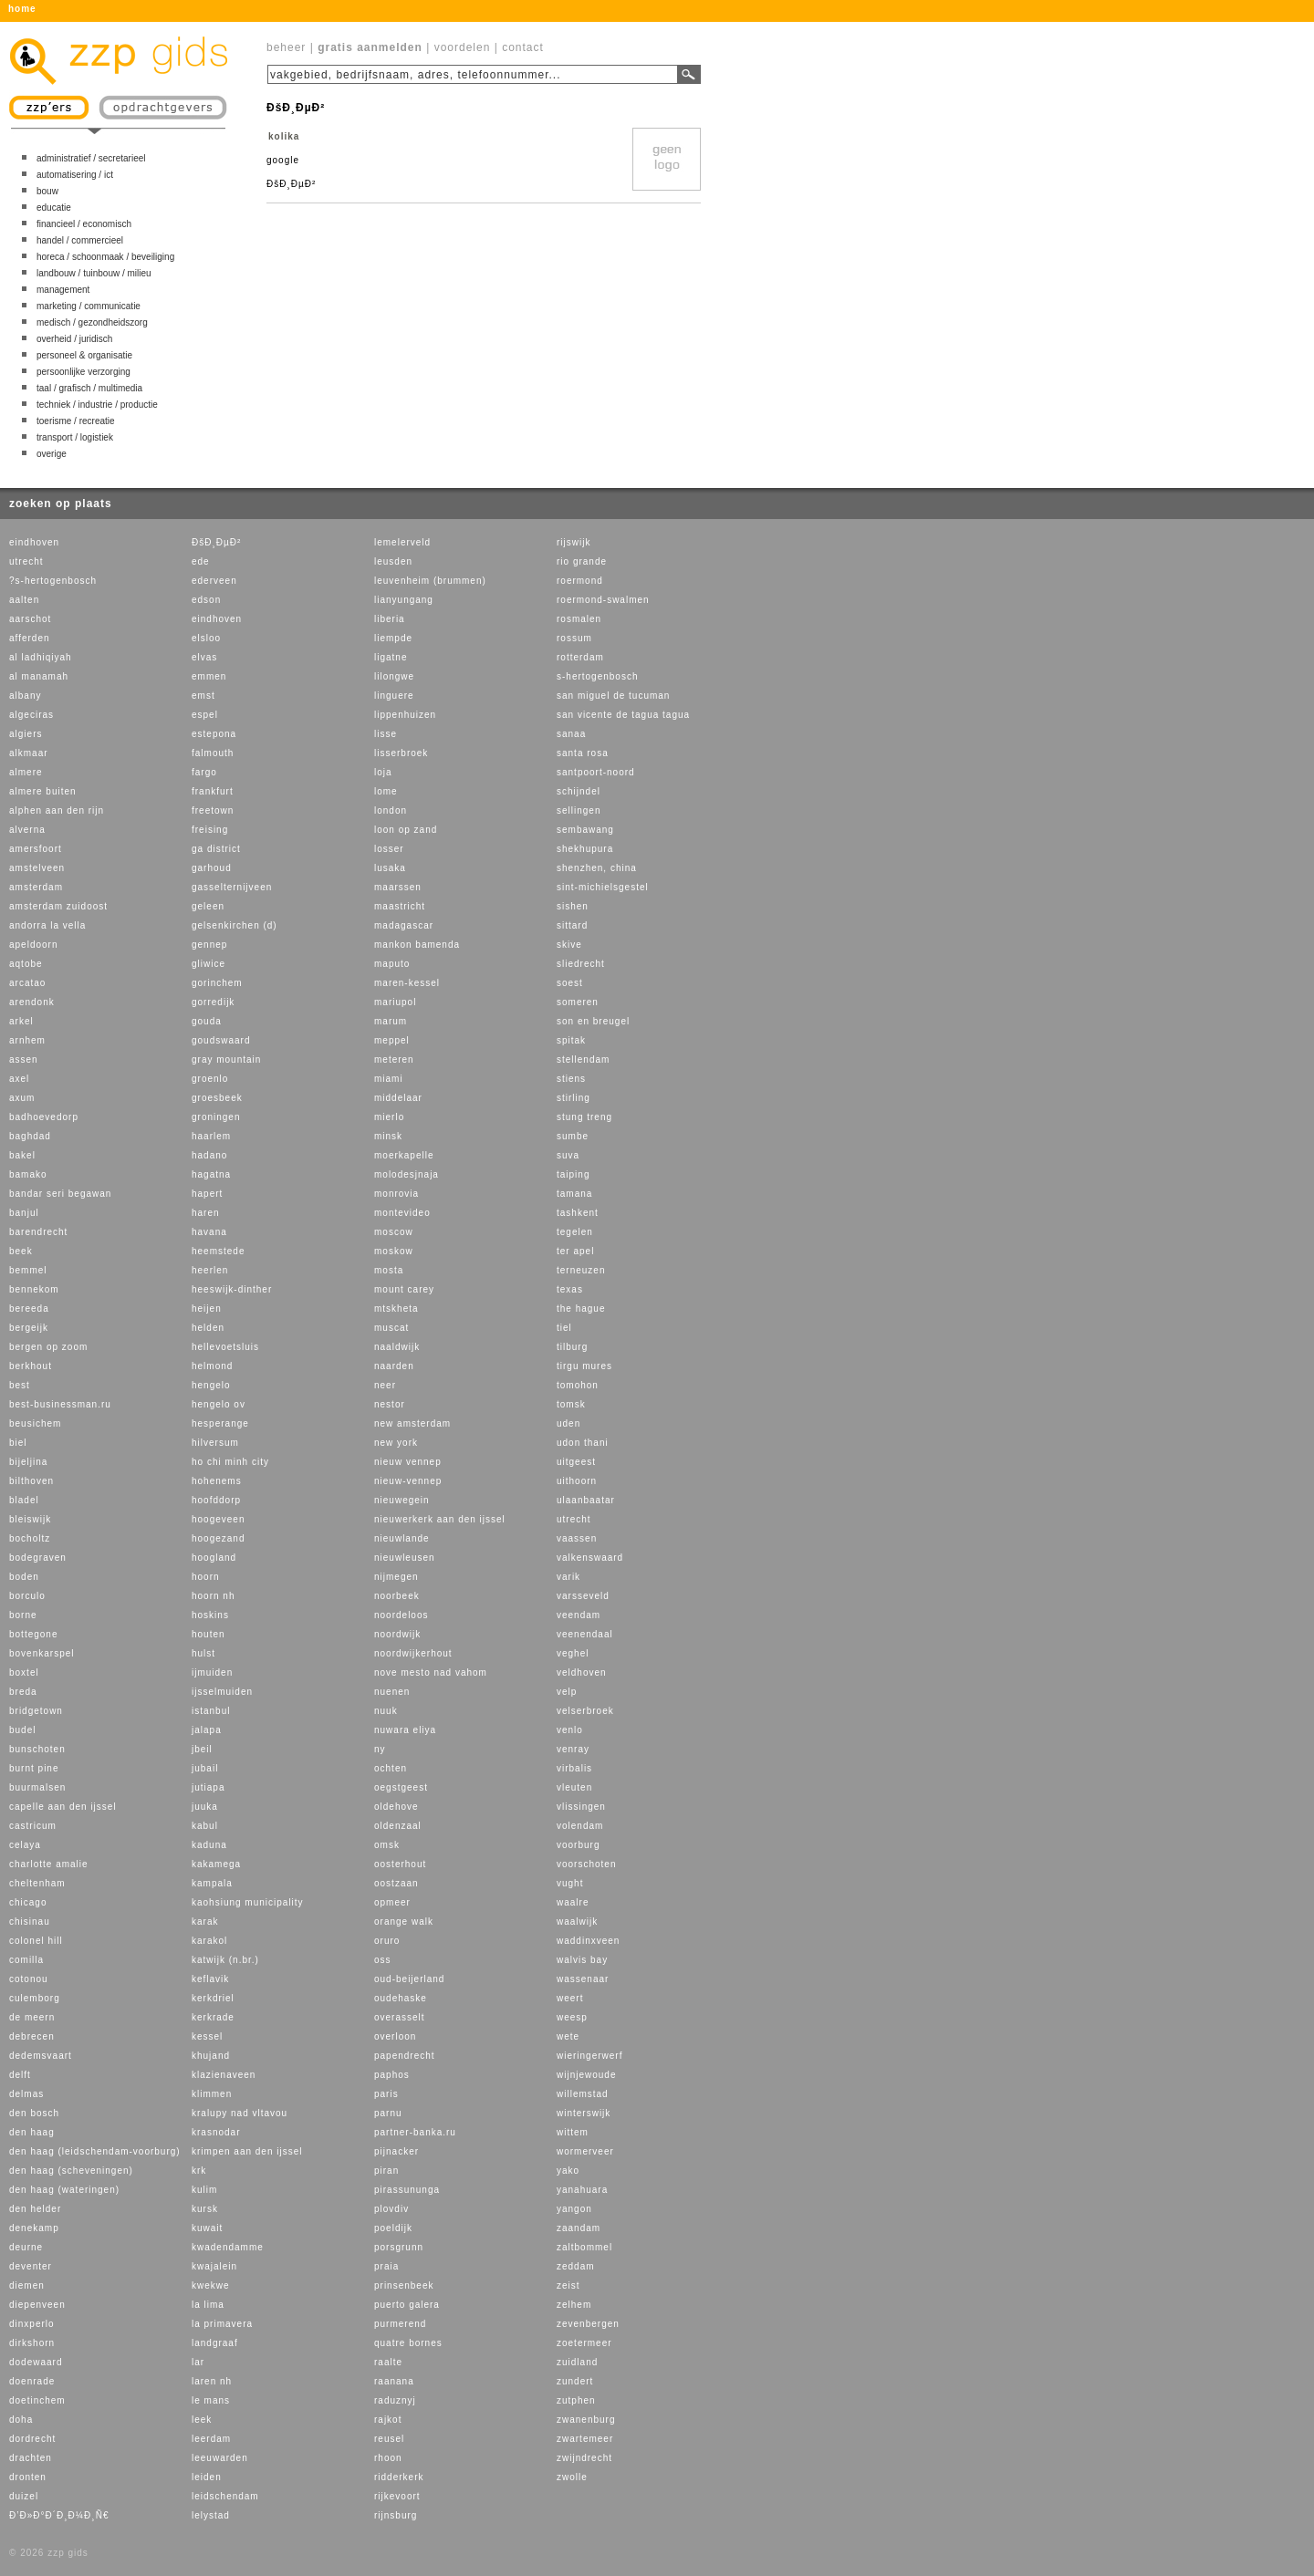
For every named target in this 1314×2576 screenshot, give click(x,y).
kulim (204, 2190)
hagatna (211, 1174)
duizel (23, 2496)
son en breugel (593, 1021)
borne (23, 1615)
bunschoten (37, 1749)
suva (568, 1155)
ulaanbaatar (586, 1500)
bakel (22, 1155)
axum (22, 1098)
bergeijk (28, 1328)
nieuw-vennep (408, 1481)
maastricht (399, 906)
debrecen (32, 2036)
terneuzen (581, 1270)
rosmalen (579, 619)
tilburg (572, 1347)
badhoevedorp (43, 1117)
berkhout (30, 1366)
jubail (205, 1768)
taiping (573, 1174)
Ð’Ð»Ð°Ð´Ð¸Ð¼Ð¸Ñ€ (59, 2515)
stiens (571, 1079)
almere (26, 772)
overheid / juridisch (74, 339)
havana (209, 1232)
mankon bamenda (417, 945)
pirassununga (407, 2190)
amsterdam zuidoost (58, 906)
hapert (207, 1194)
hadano (209, 1155)
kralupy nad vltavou (239, 2113)
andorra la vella (47, 925)
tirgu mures (584, 1366)
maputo (392, 964)
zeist (568, 2285)
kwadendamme (228, 2247)
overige (51, 454)
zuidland (577, 2362)
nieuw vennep (408, 1462)
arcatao (27, 983)
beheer (286, 47)
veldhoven (582, 1672)
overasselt (399, 2017)
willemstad (583, 2094)
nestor (389, 1404)
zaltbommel (584, 2247)
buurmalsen (37, 1787)
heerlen (210, 1270)
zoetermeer (584, 2343)
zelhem (574, 2305)
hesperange (220, 1423)
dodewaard (35, 2362)
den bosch (34, 2113)
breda (23, 1692)
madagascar (403, 925)
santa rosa (583, 753)
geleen (208, 906)
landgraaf (215, 2343)
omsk (387, 1845)
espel (205, 715)
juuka (205, 1807)
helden (208, 1328)
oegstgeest (401, 1787)
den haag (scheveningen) (71, 2171)
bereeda (29, 1309)
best (19, 1385)
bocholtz (29, 1538)
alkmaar (28, 753)
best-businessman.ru (60, 1404)
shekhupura (585, 849)
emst (203, 696)
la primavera (222, 2324)
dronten (28, 2477)
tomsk (571, 1404)
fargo (204, 772)
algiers (25, 734)
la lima (208, 2305)
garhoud (212, 868)
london (390, 810)
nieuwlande (402, 1538)
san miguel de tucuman (613, 696)
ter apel (575, 1251)
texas (570, 1289)
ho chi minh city (230, 1462)
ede (201, 561)
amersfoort (35, 849)
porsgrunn (398, 2247)
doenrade (32, 2381)
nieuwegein (402, 1500)
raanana (394, 2381)
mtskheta (396, 1309)
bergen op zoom (48, 1347)
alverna (27, 830)
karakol (209, 1941)
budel (22, 1730)
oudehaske (400, 1998)
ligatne (390, 657)
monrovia (396, 1194)
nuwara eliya (405, 1730)
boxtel (24, 1672)
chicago (28, 1902)
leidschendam (225, 2496)
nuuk (386, 1711)
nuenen (392, 1692)
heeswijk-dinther (232, 1289)
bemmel (28, 1270)
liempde (393, 638)
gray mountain (226, 1059)
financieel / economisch (83, 224)
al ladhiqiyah (40, 657)
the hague (581, 1309)
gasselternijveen (232, 887)
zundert (575, 2381)
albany (25, 696)
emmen (209, 676)
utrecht (26, 561)
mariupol (395, 1002)
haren (206, 1213)
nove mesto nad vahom (430, 1672)
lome (386, 791)
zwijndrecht (584, 2458)
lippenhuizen (405, 715)
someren (578, 1002)
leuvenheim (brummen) (430, 581)
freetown (213, 810)
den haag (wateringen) (64, 2190)
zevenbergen (588, 2324)
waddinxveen (588, 1941)
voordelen (462, 47)
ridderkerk (398, 2477)
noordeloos (401, 1615)
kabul (205, 1826)
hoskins (210, 1615)
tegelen (575, 1232)
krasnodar (216, 2132)
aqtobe (26, 964)
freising (210, 830)
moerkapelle (403, 1155)
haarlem (211, 1136)
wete (568, 2036)
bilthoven (31, 1481)
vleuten (574, 1787)
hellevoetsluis (225, 1347)
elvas (204, 657)
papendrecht (404, 2056)
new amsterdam (412, 1423)
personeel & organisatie (84, 355)
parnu (388, 2113)
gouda (207, 1021)
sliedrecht (581, 964)
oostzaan (396, 1883)
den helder (35, 2209)
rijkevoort (397, 2496)
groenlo (210, 1079)
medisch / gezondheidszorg (92, 322)
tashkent (578, 1213)
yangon (574, 2209)
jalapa (207, 1730)
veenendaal (585, 1634)
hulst (203, 1653)
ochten (390, 1768)
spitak (571, 1040)
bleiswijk (30, 1519)
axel (19, 1079)
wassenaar (583, 1979)
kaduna (209, 1845)
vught (570, 1883)
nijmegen (396, 1577)
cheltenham (37, 1883)
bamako (28, 1174)
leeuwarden (220, 2458)
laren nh (212, 2381)
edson (206, 600)
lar (198, 2362)
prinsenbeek (403, 2285)
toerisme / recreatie (75, 421)
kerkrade (213, 2017)
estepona (214, 734)
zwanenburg (586, 2420)
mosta (388, 1270)
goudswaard (221, 1040)
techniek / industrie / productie (97, 405)
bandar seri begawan (60, 1194)
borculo (27, 1596)
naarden (394, 1366)
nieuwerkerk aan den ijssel (440, 1519)
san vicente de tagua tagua (623, 715)
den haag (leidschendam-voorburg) (95, 2151)
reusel (389, 2439)
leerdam (211, 2439)
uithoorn (577, 1481)
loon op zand (405, 830)
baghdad (30, 1136)
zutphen (576, 2400)
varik (568, 1577)
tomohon (578, 1385)
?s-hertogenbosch (53, 581)
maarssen (398, 887)
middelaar (398, 1098)
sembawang (585, 830)
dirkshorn (32, 2343)
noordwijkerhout (413, 1653)
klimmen (212, 2094)
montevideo (402, 1213)
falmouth (213, 753)
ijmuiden (212, 1672)
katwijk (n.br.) (225, 1960)
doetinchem (37, 2400)
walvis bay (582, 1960)
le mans (211, 2400)
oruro (387, 1941)
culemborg (34, 1998)
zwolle (572, 2477)
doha (21, 2420)
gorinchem (217, 983)
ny (380, 1749)
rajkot (388, 2420)
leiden (207, 2477)
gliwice (208, 964)
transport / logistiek (74, 437)
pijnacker (396, 2151)
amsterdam (36, 887)
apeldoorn (33, 945)
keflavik (210, 1979)
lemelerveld (402, 542)
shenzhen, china (597, 868)
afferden (29, 638)
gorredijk (213, 1002)
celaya (25, 1845)
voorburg (578, 1845)
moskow (393, 1251)
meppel (392, 1040)
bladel (24, 1500)
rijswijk (573, 542)
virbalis (574, 1768)
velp (567, 1692)
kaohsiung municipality (248, 1902)
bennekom (34, 1289)
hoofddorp (216, 1500)
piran (386, 2171)
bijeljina (28, 1462)
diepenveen (37, 2305)
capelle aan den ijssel (63, 1807)
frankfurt (213, 791)
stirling (573, 1098)
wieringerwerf (589, 2056)
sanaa (571, 734)
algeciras (31, 715)
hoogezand (218, 1538)
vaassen (577, 1538)
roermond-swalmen (603, 600)
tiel (564, 1328)
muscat (391, 1328)
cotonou (28, 1979)
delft (20, 2075)
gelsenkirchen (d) (234, 925)
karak (205, 1921)
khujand (211, 2056)
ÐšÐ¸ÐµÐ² (216, 542)
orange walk (403, 1921)
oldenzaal (398, 1826)
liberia (389, 619)
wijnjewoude (586, 2075)
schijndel (578, 791)
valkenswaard (590, 1558)
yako (568, 2171)
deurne (26, 2247)
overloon (395, 2036)
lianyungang (403, 600)
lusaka (390, 868)
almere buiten (43, 791)
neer (385, 1385)
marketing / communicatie (88, 306)
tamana (574, 1194)
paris (386, 2094)
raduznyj (395, 2400)
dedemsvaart (40, 2056)
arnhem (27, 1040)
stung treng (584, 1117)
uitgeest (576, 1462)
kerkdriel (213, 1998)
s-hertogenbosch (598, 676)
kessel (207, 2036)
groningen (216, 1117)
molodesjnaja (406, 1174)
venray (573, 1749)
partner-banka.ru (415, 2132)
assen (23, 1059)
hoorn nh (213, 1596)
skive (569, 945)
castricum (33, 1826)
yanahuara (582, 2190)
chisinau (29, 1921)
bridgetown (36, 1711)
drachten (30, 2458)
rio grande (582, 561)
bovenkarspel (41, 1653)
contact (523, 47)
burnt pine (33, 1768)
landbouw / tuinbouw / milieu (93, 273)
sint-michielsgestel (603, 887)
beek (21, 1251)
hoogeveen (218, 1519)
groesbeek (217, 1098)
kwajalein (214, 2266)
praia (386, 2266)
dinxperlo (32, 2324)
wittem (573, 2132)
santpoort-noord (596, 772)
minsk (388, 1136)
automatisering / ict (74, 175)
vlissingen (581, 1807)
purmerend (400, 2324)
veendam (578, 1615)
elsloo (206, 638)
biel (18, 1443)
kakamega (216, 1864)
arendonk (32, 1002)
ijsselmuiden (222, 1692)
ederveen (214, 581)
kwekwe (211, 2285)
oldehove (396, 1807)
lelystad (211, 2515)
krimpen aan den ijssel (247, 2151)
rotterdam (580, 657)
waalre (573, 1902)
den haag (32, 2132)
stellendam (583, 1059)
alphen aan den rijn (56, 810)
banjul (24, 1213)
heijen (207, 1309)
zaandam (578, 2228)
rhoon (388, 2458)
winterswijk (583, 2113)
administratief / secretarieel (91, 158)
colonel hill (36, 1941)
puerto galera (407, 2305)
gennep (209, 945)
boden (24, 1577)
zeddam (576, 2266)
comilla (26, 1960)
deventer (30, 2266)
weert (570, 1998)
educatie (53, 208)
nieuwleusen (404, 1558)
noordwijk (397, 1634)
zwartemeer (585, 2439)
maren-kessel (407, 983)
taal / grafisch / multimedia (89, 388)
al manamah (38, 676)
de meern (32, 2017)
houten (208, 1634)
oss (382, 1960)
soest (570, 983)
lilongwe (394, 676)
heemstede (218, 1251)
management (62, 290)
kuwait (207, 2228)
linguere (394, 696)
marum (390, 1021)
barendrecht (38, 1232)
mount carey (404, 1289)
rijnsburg (395, 2515)
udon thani (583, 1443)
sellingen (578, 810)
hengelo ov (218, 1404)
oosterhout (400, 1864)
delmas (26, 2094)
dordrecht (32, 2439)
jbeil (202, 1749)
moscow (393, 1232)
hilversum (215, 1443)
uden (568, 1423)
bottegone (33, 1634)
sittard (572, 925)
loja (383, 772)
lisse (385, 734)
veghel (573, 1653)
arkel (21, 1021)
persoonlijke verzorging (83, 372)
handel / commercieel (79, 240)
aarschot (30, 619)
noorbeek (397, 1596)
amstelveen (37, 868)
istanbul (211, 1711)
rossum (574, 638)
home (22, 9)
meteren (394, 1059)
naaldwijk (397, 1347)
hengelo (211, 1385)
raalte (388, 2362)
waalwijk (577, 1921)
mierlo (389, 1117)
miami (388, 1079)
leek (202, 2420)
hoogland (214, 1558)
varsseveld (583, 1596)
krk (199, 2171)
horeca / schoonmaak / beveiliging (105, 257)
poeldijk (393, 2228)
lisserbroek (401, 753)
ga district (216, 849)
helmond (212, 1366)
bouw (47, 191)
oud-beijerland (409, 1979)
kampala (212, 1883)
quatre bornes (408, 2343)
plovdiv (391, 2209)
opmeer (392, 1902)
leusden (393, 561)
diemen (27, 2285)
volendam (580, 1826)
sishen (573, 906)
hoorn (206, 1577)
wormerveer (585, 2151)
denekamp (34, 2228)
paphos (392, 2075)
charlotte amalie (49, 1864)
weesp (572, 2017)
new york (396, 1443)
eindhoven (34, 542)
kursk (205, 2209)
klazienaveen (224, 2075)
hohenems (217, 1481)
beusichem (35, 1423)
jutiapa (208, 1787)
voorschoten (586, 1864)
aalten (24, 600)
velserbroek (585, 1711)
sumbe (573, 1136)
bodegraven (38, 1558)
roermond (580, 581)
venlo (570, 1730)
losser (389, 849)
